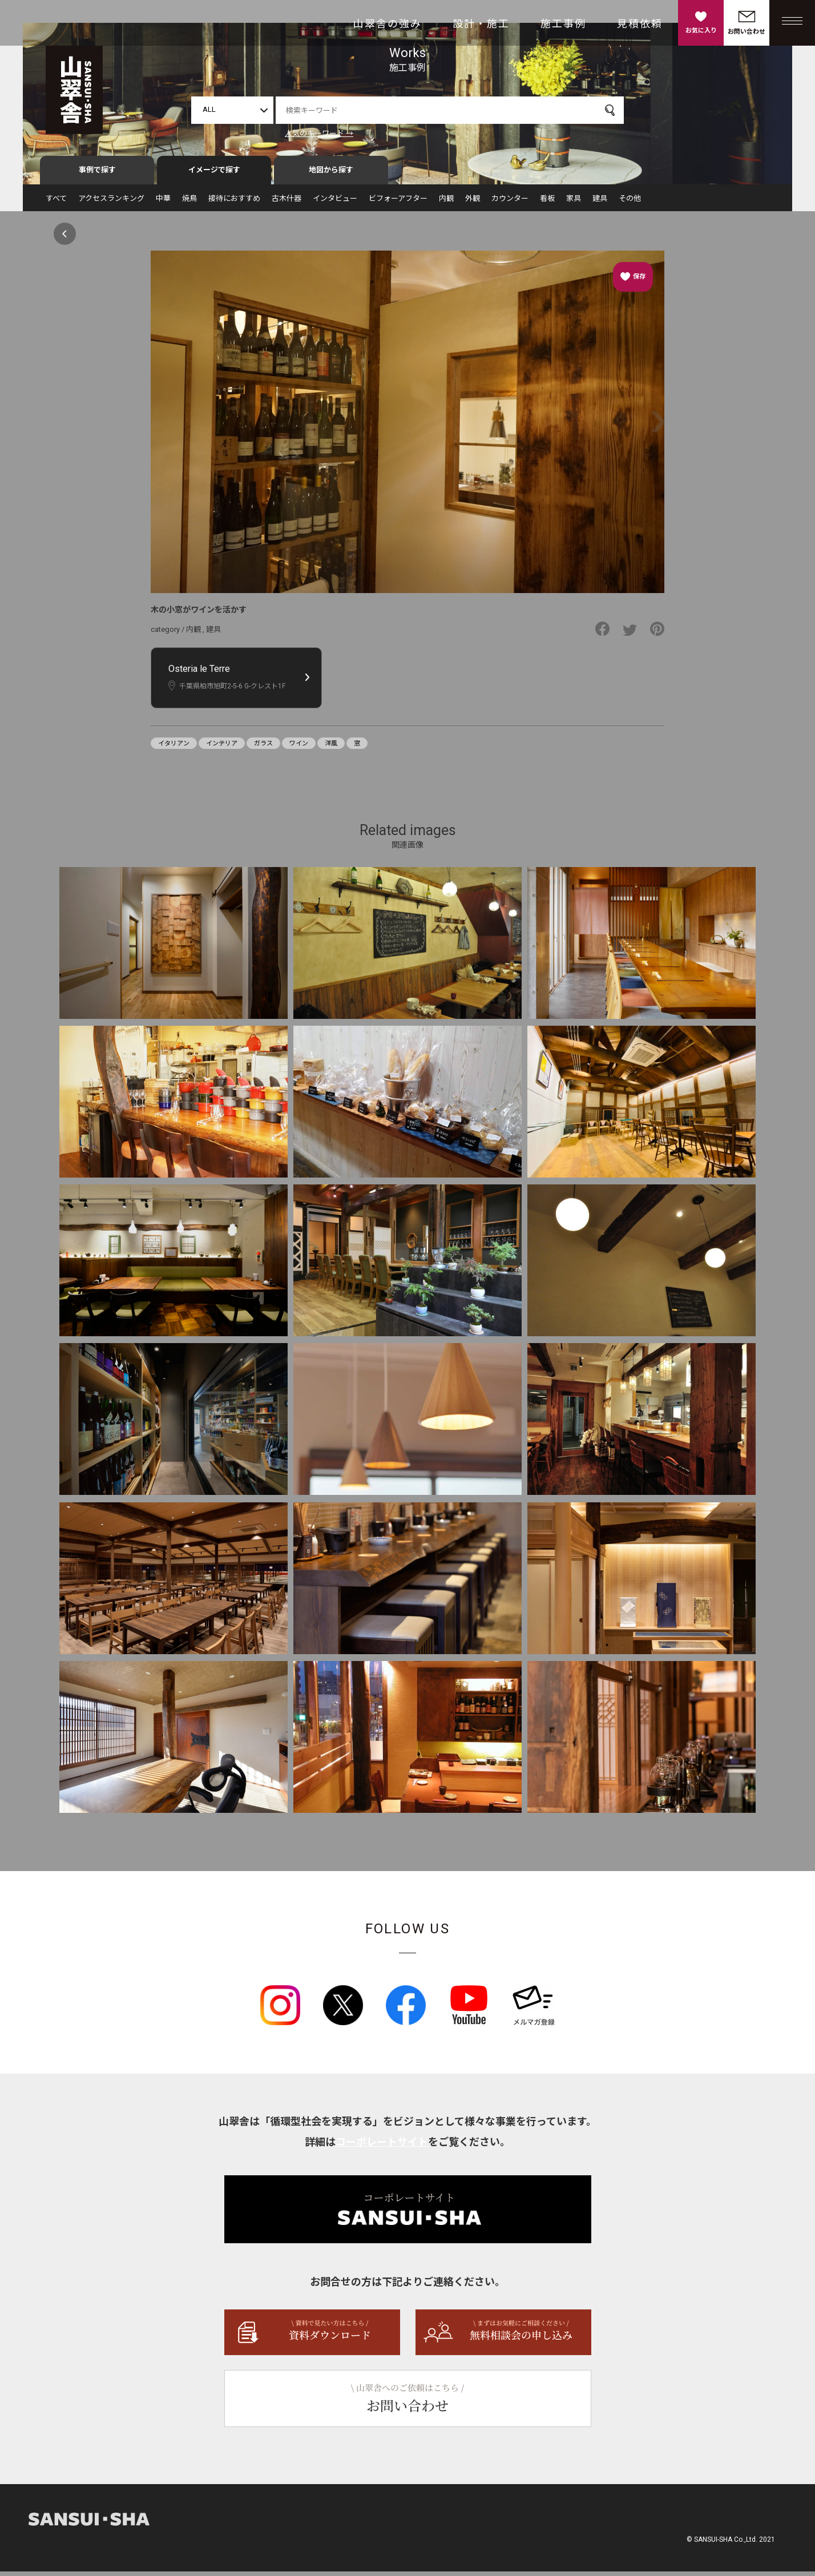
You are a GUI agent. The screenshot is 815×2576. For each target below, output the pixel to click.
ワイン (298, 748)
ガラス (263, 748)
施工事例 (563, 24)
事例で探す (97, 175)
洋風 (331, 748)
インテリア (221, 748)
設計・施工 (481, 24)
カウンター (509, 203)
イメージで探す (214, 175)
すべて (56, 203)
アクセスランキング (111, 203)
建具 (599, 203)
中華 (163, 203)
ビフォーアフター (398, 203)
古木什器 (286, 203)
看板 (547, 203)
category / (168, 634)
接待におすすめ (234, 203)
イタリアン (173, 748)
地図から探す (331, 175)
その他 (630, 203)
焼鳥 (189, 203)
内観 (446, 203)
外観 (472, 203)
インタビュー (335, 203)
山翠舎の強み (387, 24)
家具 (573, 203)
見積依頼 (640, 24)
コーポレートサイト (382, 2146)
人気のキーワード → (319, 133)
